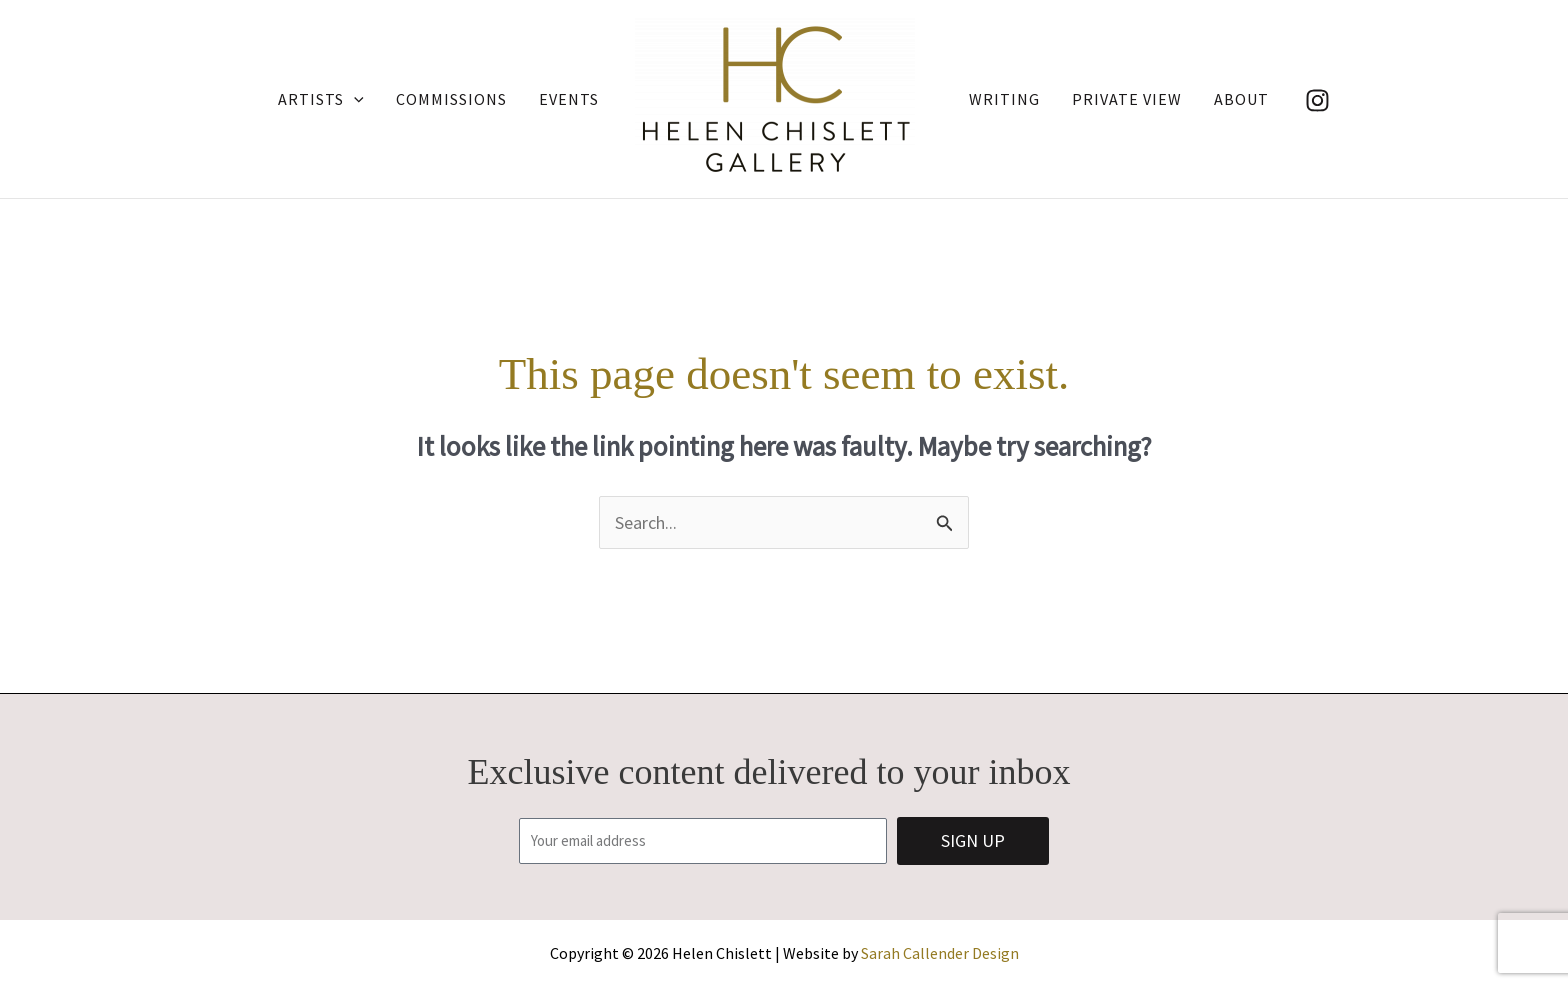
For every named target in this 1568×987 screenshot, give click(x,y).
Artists (321, 99)
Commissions (451, 99)
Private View (1127, 99)
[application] (354, 99)
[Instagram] (1317, 100)
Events (569, 99)
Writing (1004, 99)
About (1241, 99)
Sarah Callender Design (940, 953)
